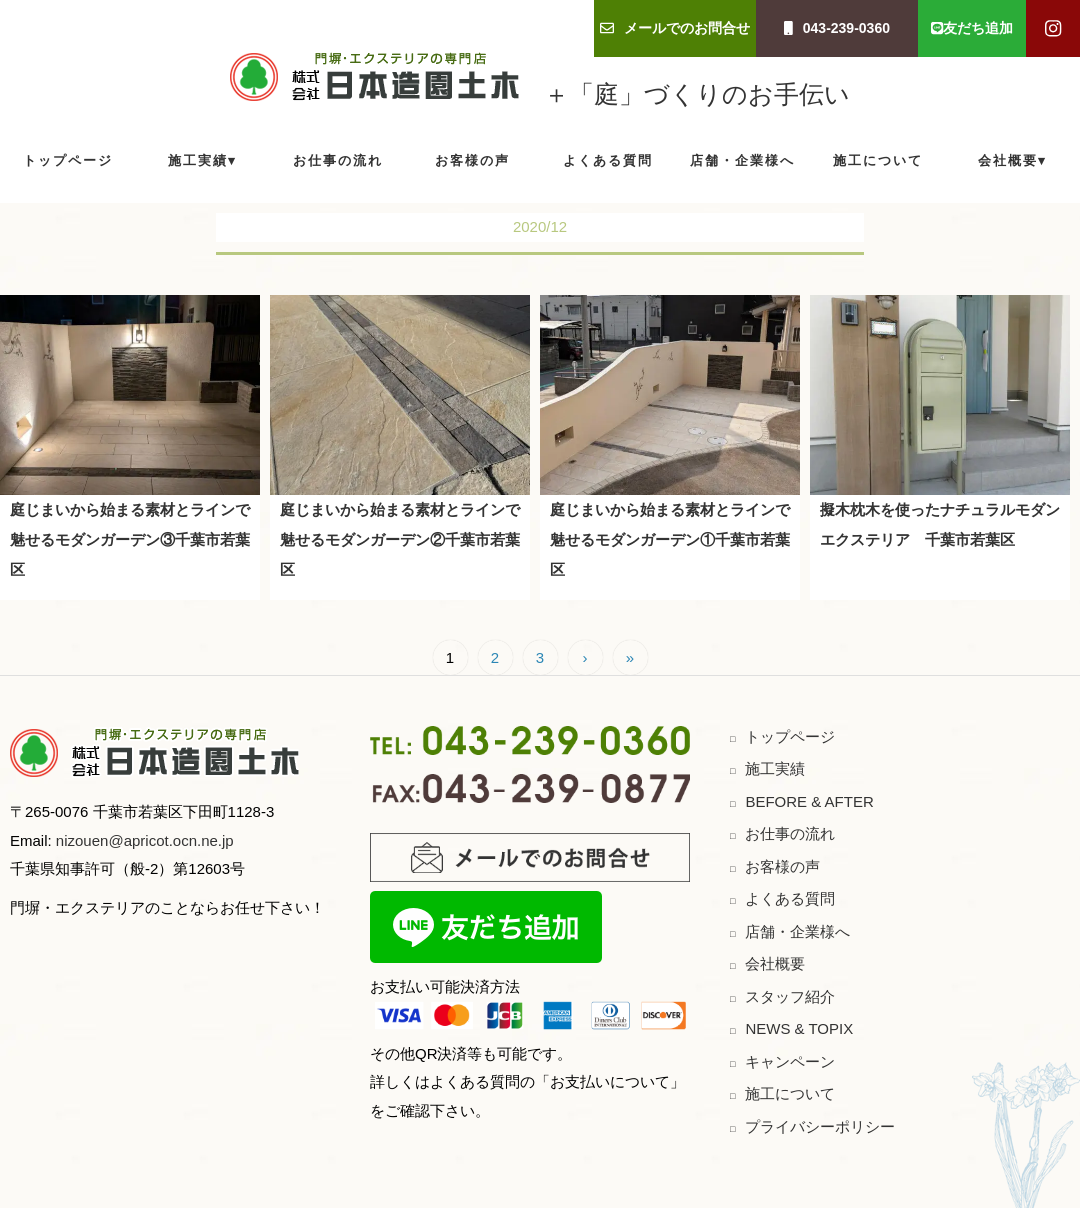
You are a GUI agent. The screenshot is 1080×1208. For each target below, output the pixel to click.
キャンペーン (790, 1061)
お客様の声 (472, 160)
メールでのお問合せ (675, 28)
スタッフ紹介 (790, 996)
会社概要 (1008, 160)
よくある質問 (608, 160)
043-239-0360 (837, 28)
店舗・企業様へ (742, 160)
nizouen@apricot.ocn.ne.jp (143, 840)
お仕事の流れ (338, 160)
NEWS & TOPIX (799, 1028)
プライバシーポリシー (820, 1126)
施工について (878, 160)
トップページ (68, 160)
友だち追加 (972, 28)
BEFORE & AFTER (809, 801)
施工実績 (198, 160)
